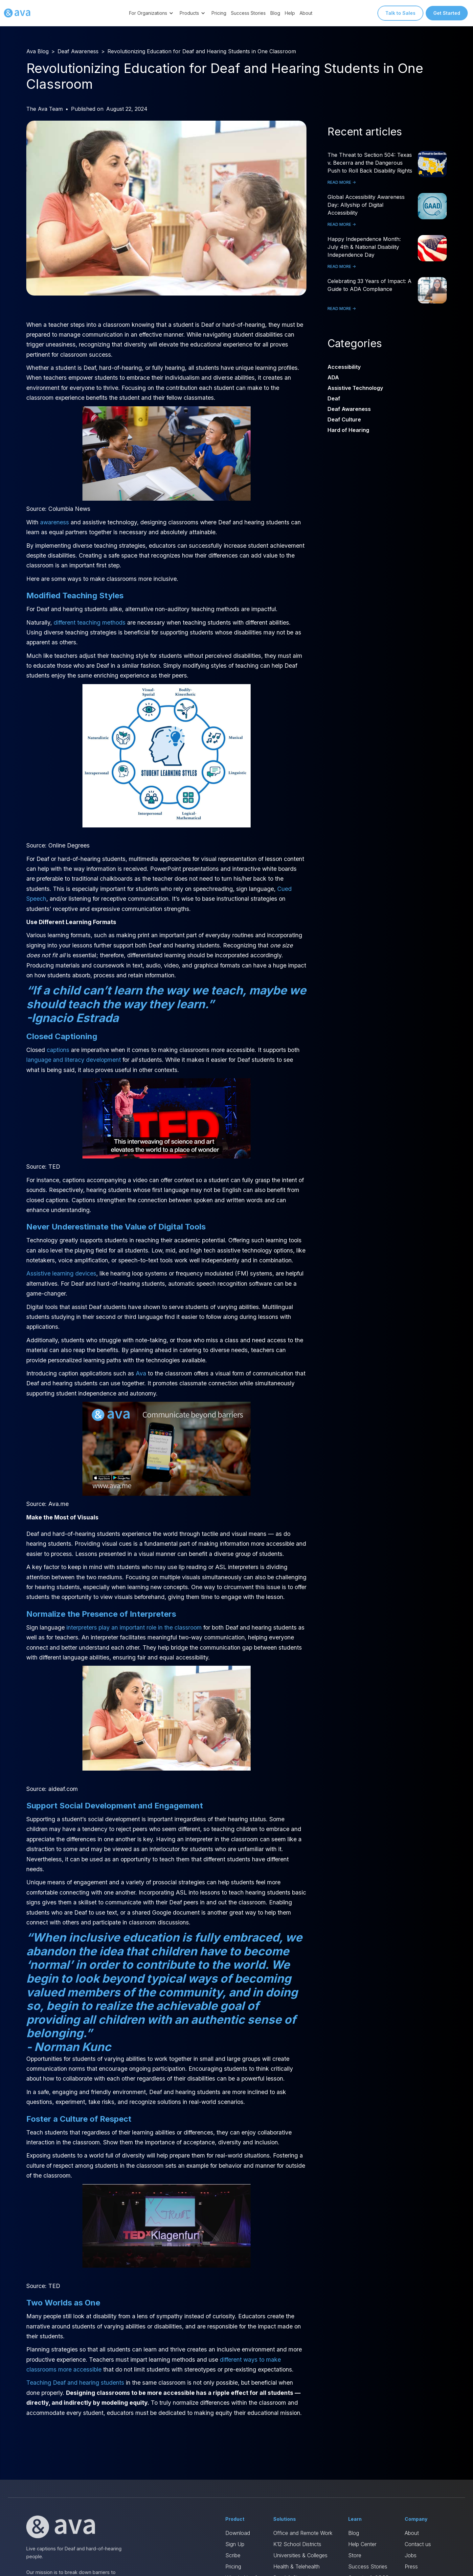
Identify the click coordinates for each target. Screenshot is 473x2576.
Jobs (411, 2555)
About (306, 13)
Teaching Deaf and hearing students (75, 2382)
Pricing (219, 13)
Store (354, 2555)
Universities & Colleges (300, 2555)
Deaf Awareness (78, 51)
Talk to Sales (400, 13)
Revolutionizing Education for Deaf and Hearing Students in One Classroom (201, 51)
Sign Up (234, 2544)
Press (411, 2566)
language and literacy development (73, 1059)
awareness (54, 522)
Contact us (418, 2544)
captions (58, 1049)
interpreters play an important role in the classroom (134, 1627)
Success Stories (248, 13)
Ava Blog (37, 51)
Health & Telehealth (296, 2566)
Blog (275, 13)
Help (290, 13)
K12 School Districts (297, 2544)
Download (237, 2533)
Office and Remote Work (302, 2533)
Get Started (446, 13)
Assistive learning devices (61, 1273)
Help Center (362, 2544)
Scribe (232, 2555)
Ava (141, 1373)
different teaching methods (89, 622)
